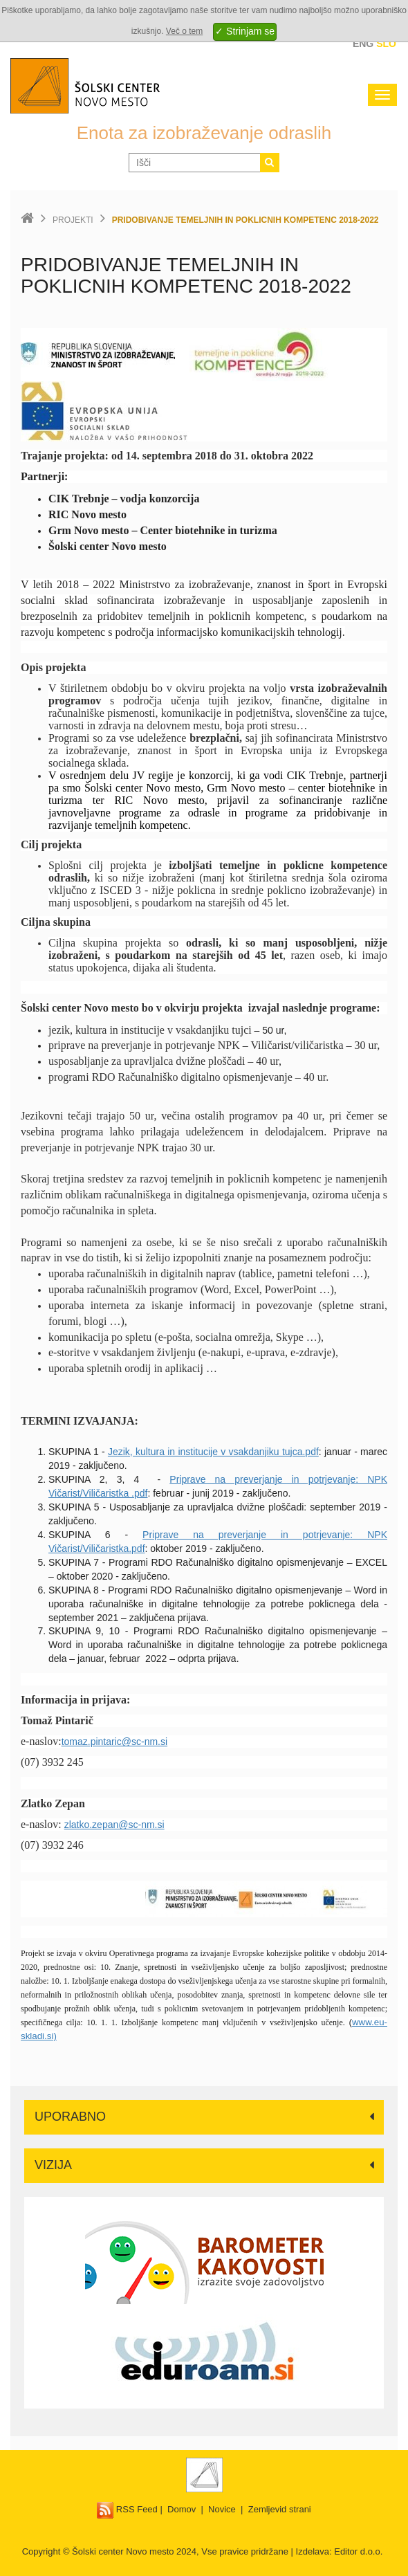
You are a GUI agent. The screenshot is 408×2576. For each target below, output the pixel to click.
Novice (222, 2509)
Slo (386, 43)
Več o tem (184, 31)
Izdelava (312, 2551)
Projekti (73, 220)
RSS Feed (127, 2509)
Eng (363, 43)
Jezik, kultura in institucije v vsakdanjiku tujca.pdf (213, 1451)
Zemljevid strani (279, 2509)
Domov (181, 2509)
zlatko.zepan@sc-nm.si (114, 1824)
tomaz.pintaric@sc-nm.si (114, 1741)
